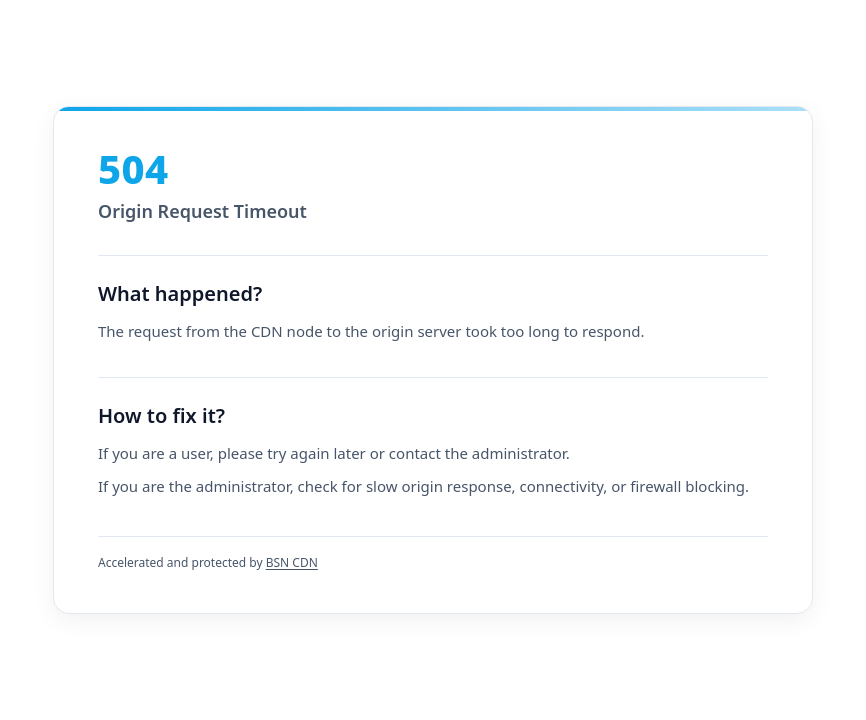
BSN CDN (292, 562)
